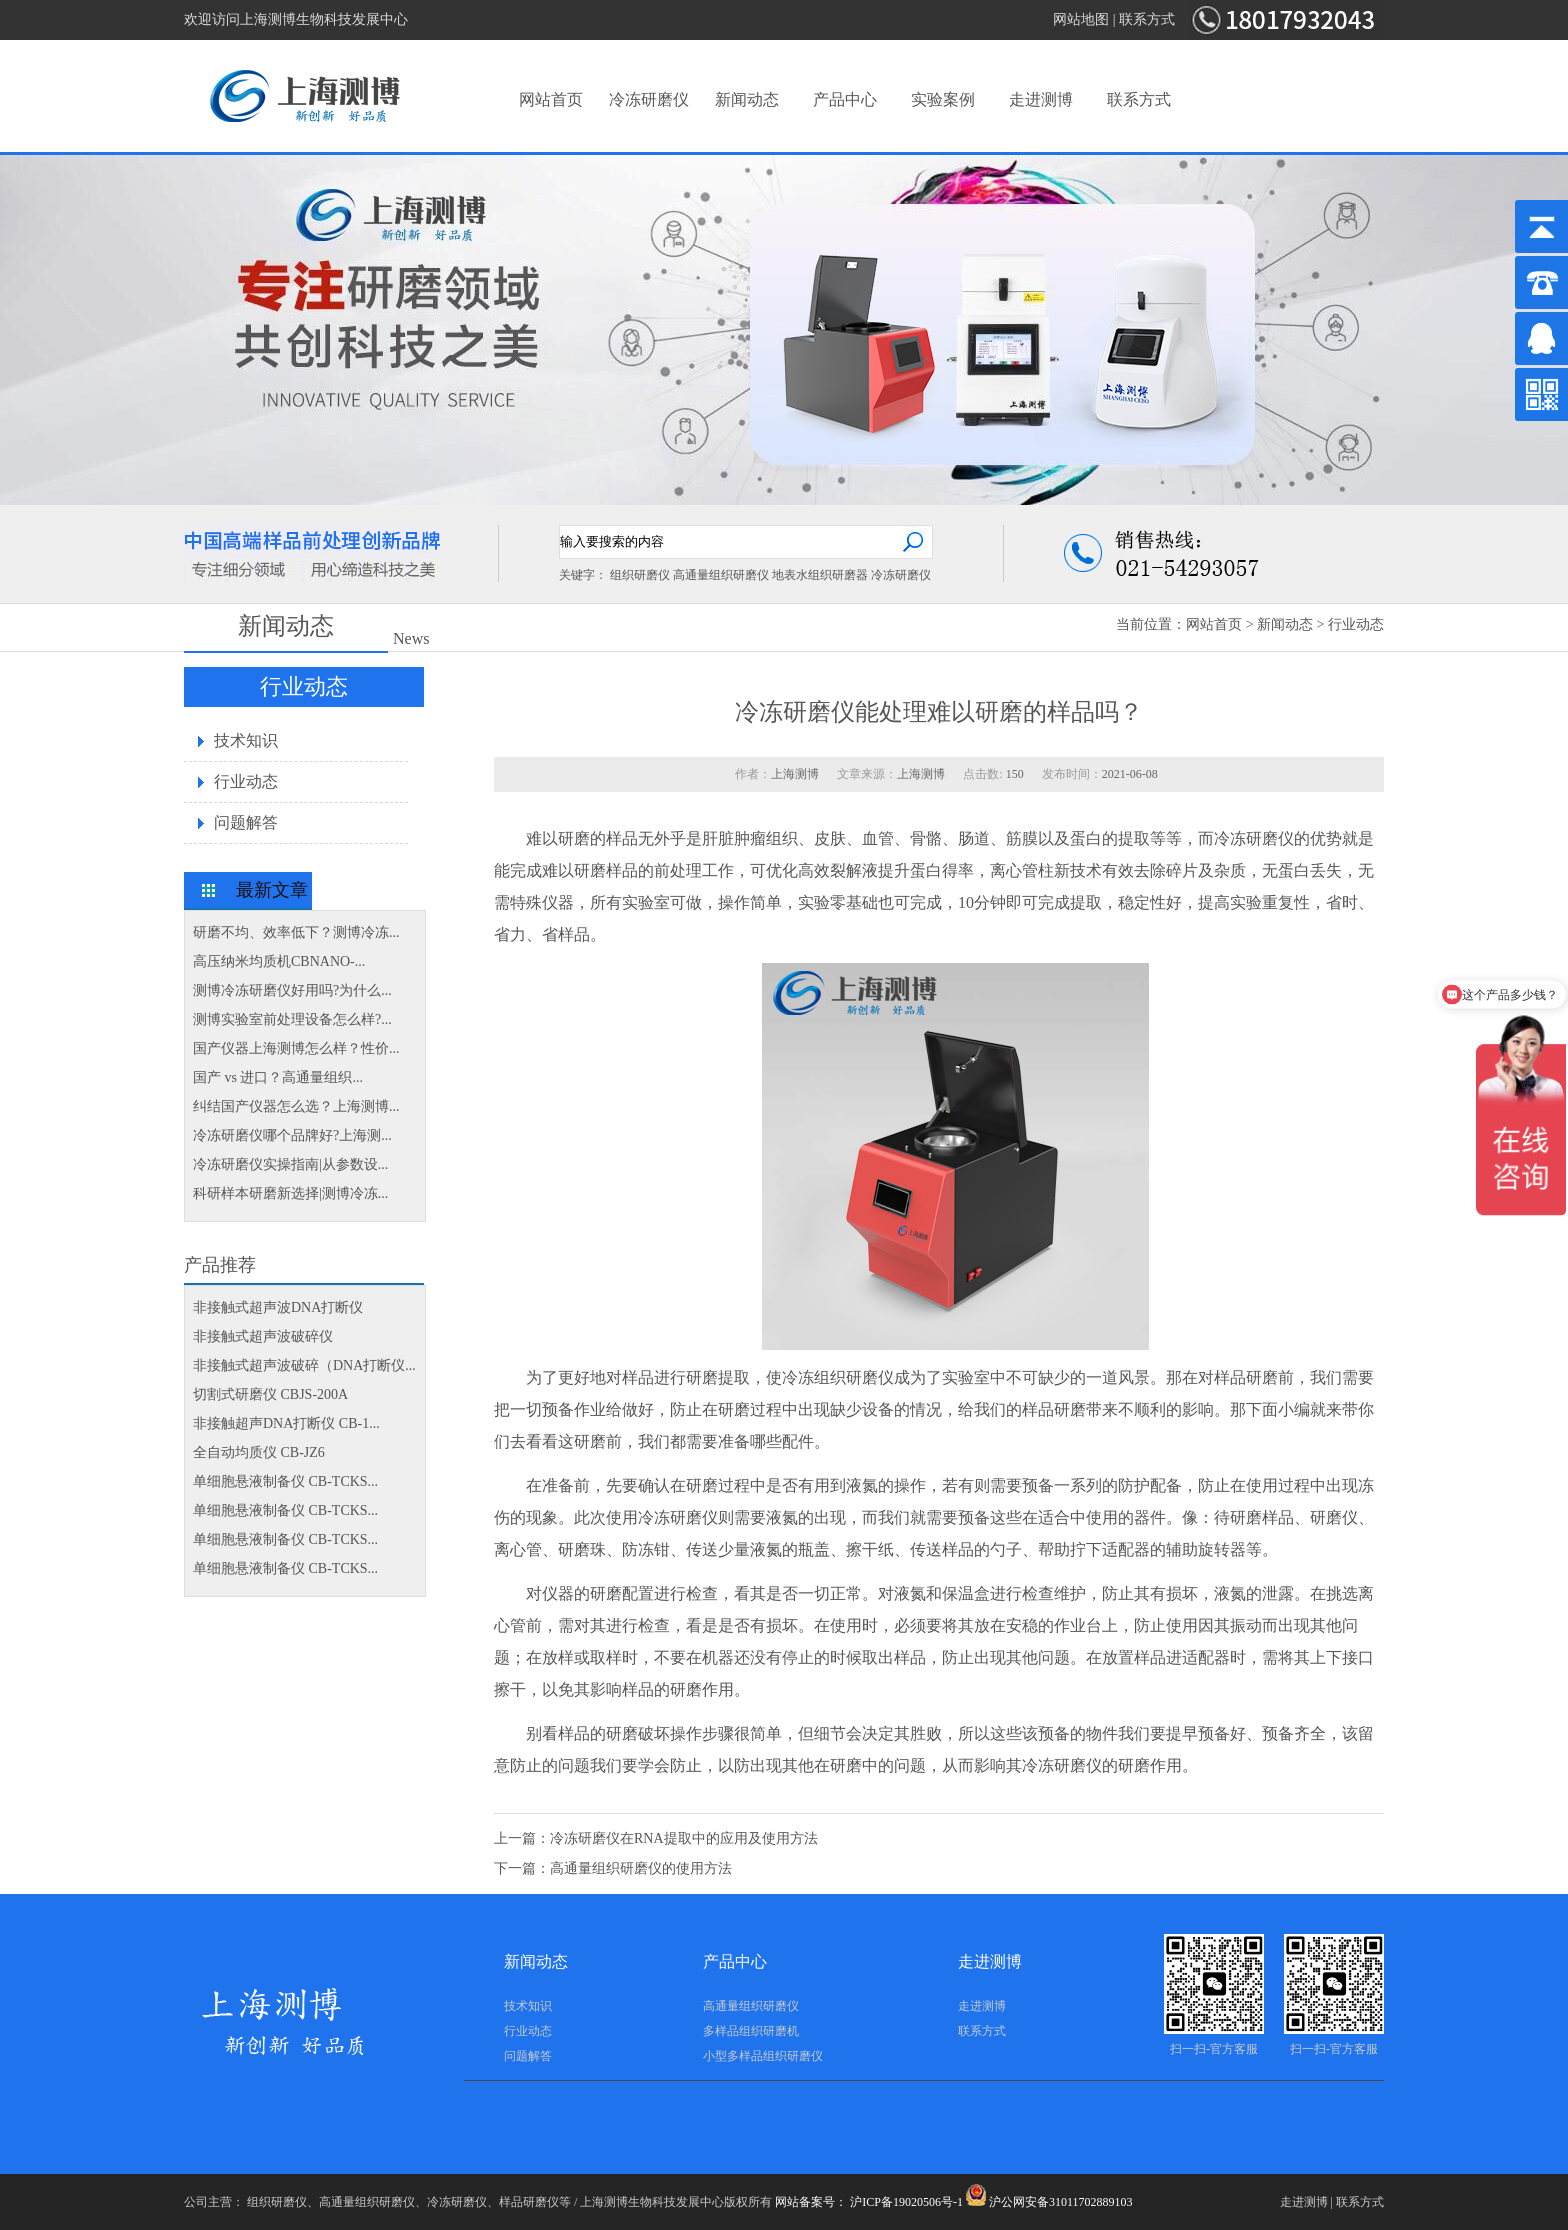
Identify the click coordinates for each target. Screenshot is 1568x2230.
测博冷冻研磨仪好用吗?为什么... (292, 990)
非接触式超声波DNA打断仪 (278, 1307)
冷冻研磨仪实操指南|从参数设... (290, 1164)
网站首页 (551, 99)
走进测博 (1041, 99)
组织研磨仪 (640, 575)
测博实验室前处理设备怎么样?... (292, 1019)
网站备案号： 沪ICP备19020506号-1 (869, 2202)
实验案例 (943, 99)
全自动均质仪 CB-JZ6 (259, 1452)
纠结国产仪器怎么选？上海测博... (296, 1106)
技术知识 (246, 740)
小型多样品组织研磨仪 (763, 2056)
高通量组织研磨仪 (721, 575)
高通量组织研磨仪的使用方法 (641, 1868)
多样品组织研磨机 (751, 2031)
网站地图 (1081, 19)
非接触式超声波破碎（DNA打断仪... (304, 1365)
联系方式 (1147, 19)
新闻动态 (747, 99)
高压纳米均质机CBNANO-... (279, 961)
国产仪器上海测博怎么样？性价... (296, 1048)
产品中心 (845, 99)
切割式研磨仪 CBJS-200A (270, 1394)
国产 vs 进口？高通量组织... (278, 1077)
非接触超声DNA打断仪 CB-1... (286, 1423)
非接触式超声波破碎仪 (263, 1336)
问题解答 (246, 822)
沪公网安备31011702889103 (1049, 2202)
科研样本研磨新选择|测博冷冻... (290, 1193)
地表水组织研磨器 (820, 575)
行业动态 (1356, 624)
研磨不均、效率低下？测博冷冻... (296, 932)
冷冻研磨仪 (649, 99)
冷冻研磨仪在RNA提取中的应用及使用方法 (684, 1838)
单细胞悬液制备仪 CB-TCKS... (285, 1481)
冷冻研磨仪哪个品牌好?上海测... (292, 1135)
